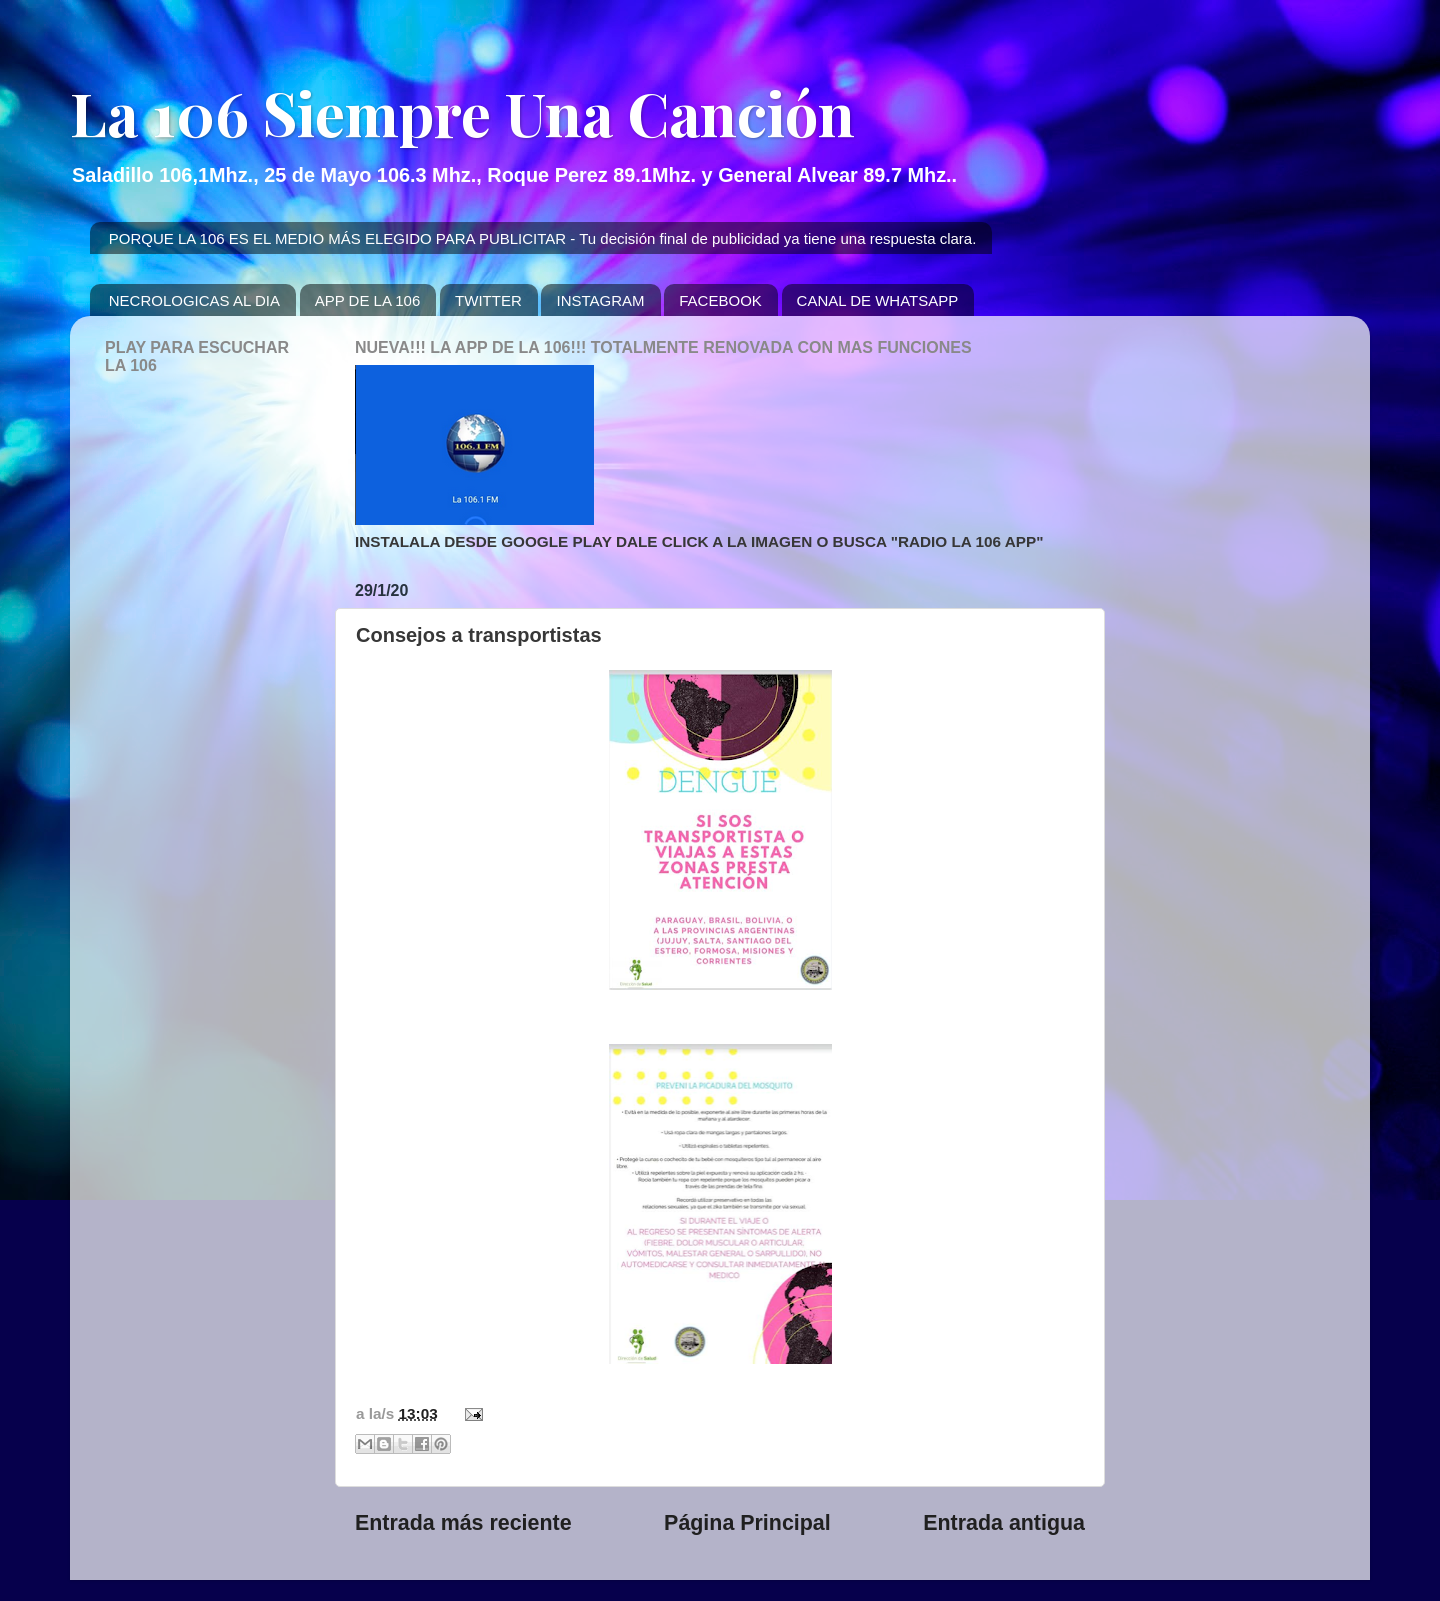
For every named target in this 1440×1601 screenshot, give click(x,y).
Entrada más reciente (463, 1523)
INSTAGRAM (600, 300)
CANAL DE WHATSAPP (878, 300)
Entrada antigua (1004, 1523)
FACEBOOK (720, 300)
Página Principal (747, 1523)
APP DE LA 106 (368, 300)
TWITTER (488, 300)
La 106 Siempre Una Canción (462, 112)
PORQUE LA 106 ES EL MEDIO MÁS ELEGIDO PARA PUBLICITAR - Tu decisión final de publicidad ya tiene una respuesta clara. (543, 238)
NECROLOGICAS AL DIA (194, 300)
